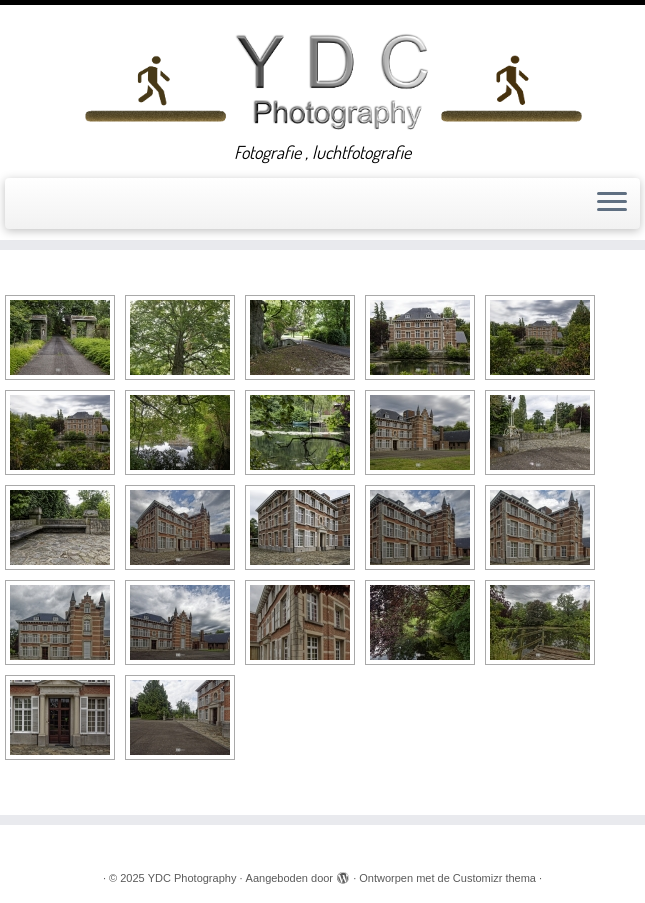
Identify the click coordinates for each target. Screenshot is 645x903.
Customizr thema (494, 878)
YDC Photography (192, 878)
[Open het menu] (612, 204)
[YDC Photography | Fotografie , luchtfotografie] (332, 78)
